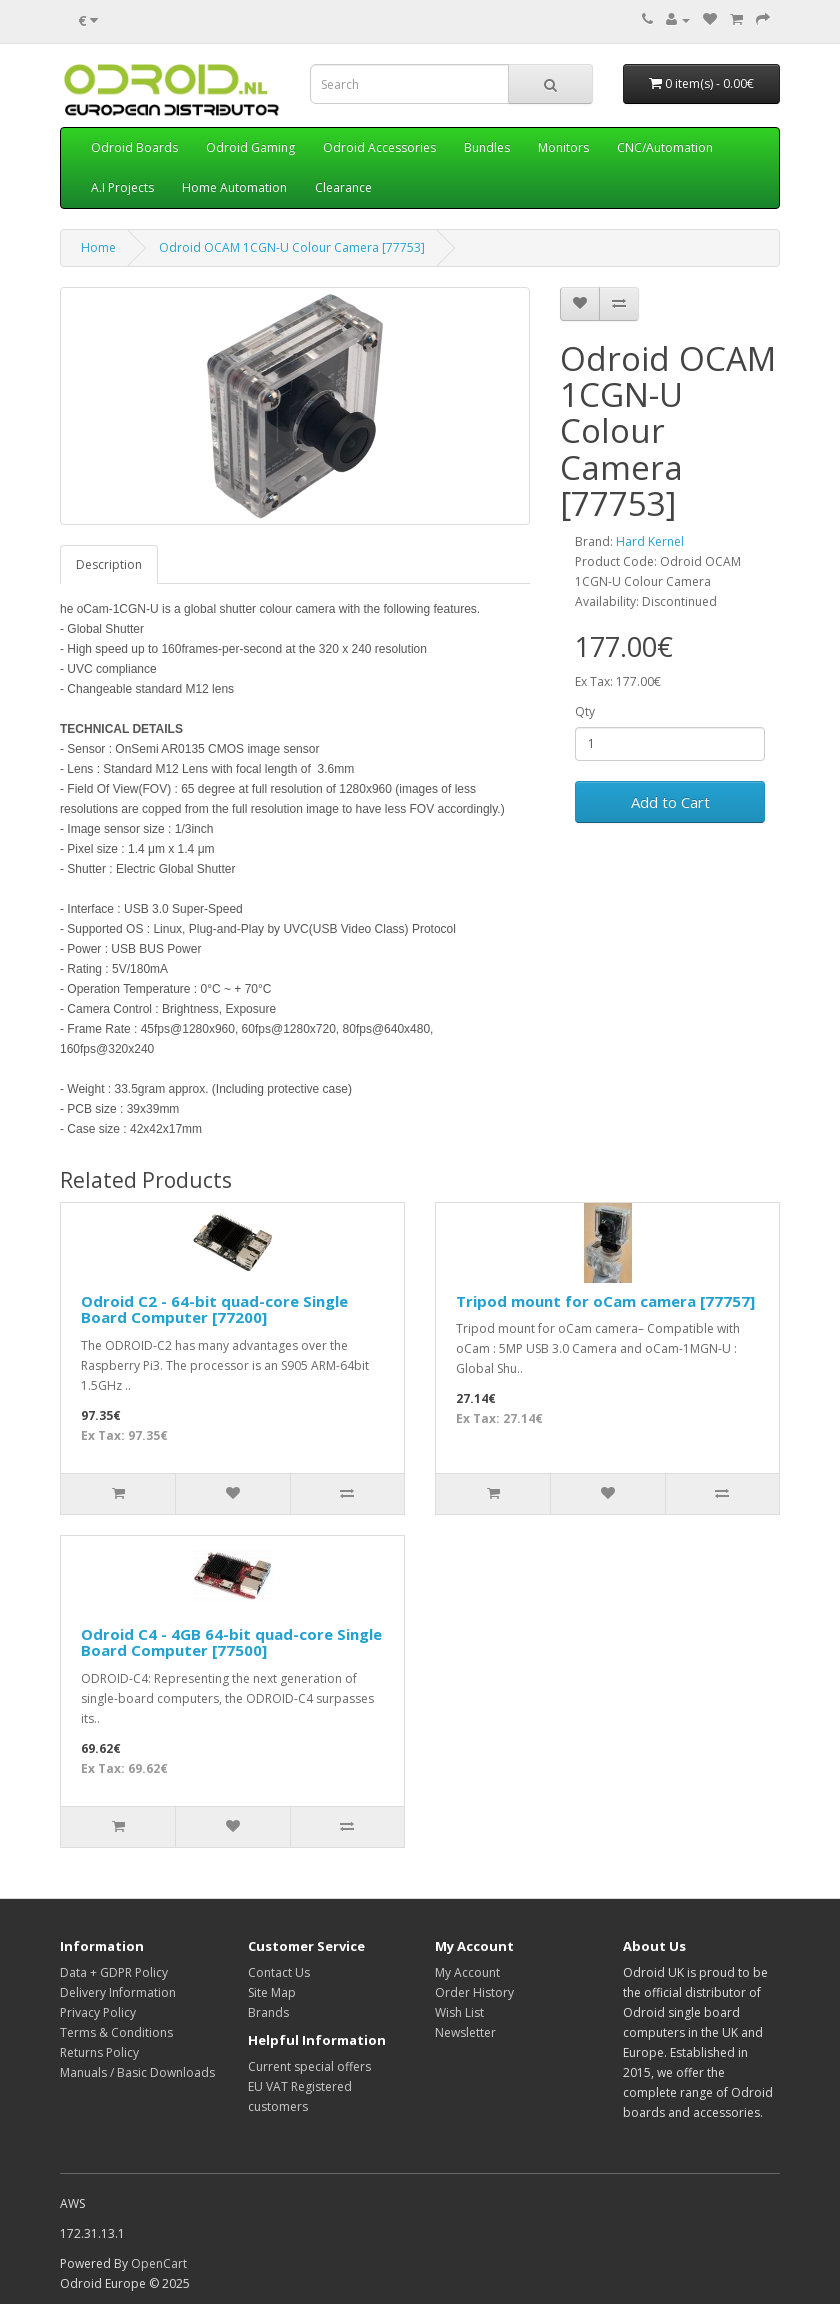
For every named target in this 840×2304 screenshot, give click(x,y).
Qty (585, 711)
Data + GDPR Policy (114, 1972)
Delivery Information (118, 1992)
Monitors (563, 147)
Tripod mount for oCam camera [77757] (605, 1301)
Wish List (459, 2012)
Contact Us (279, 1972)
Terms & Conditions (116, 2032)
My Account (467, 1972)
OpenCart (159, 2263)
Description (109, 564)
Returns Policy (99, 2052)
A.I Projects (122, 187)
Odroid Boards (134, 147)
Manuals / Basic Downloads (137, 2072)
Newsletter (465, 2032)
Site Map (272, 1992)
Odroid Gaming (250, 147)
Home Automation (234, 187)
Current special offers (309, 2066)
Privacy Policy (98, 2012)
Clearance (343, 187)
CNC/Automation (665, 147)
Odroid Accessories (379, 147)
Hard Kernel (650, 541)
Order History (474, 1992)
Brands (268, 2012)
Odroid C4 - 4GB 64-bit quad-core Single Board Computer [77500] (231, 1642)
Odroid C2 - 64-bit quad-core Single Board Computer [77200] (214, 1309)
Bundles (487, 147)
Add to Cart (670, 802)
